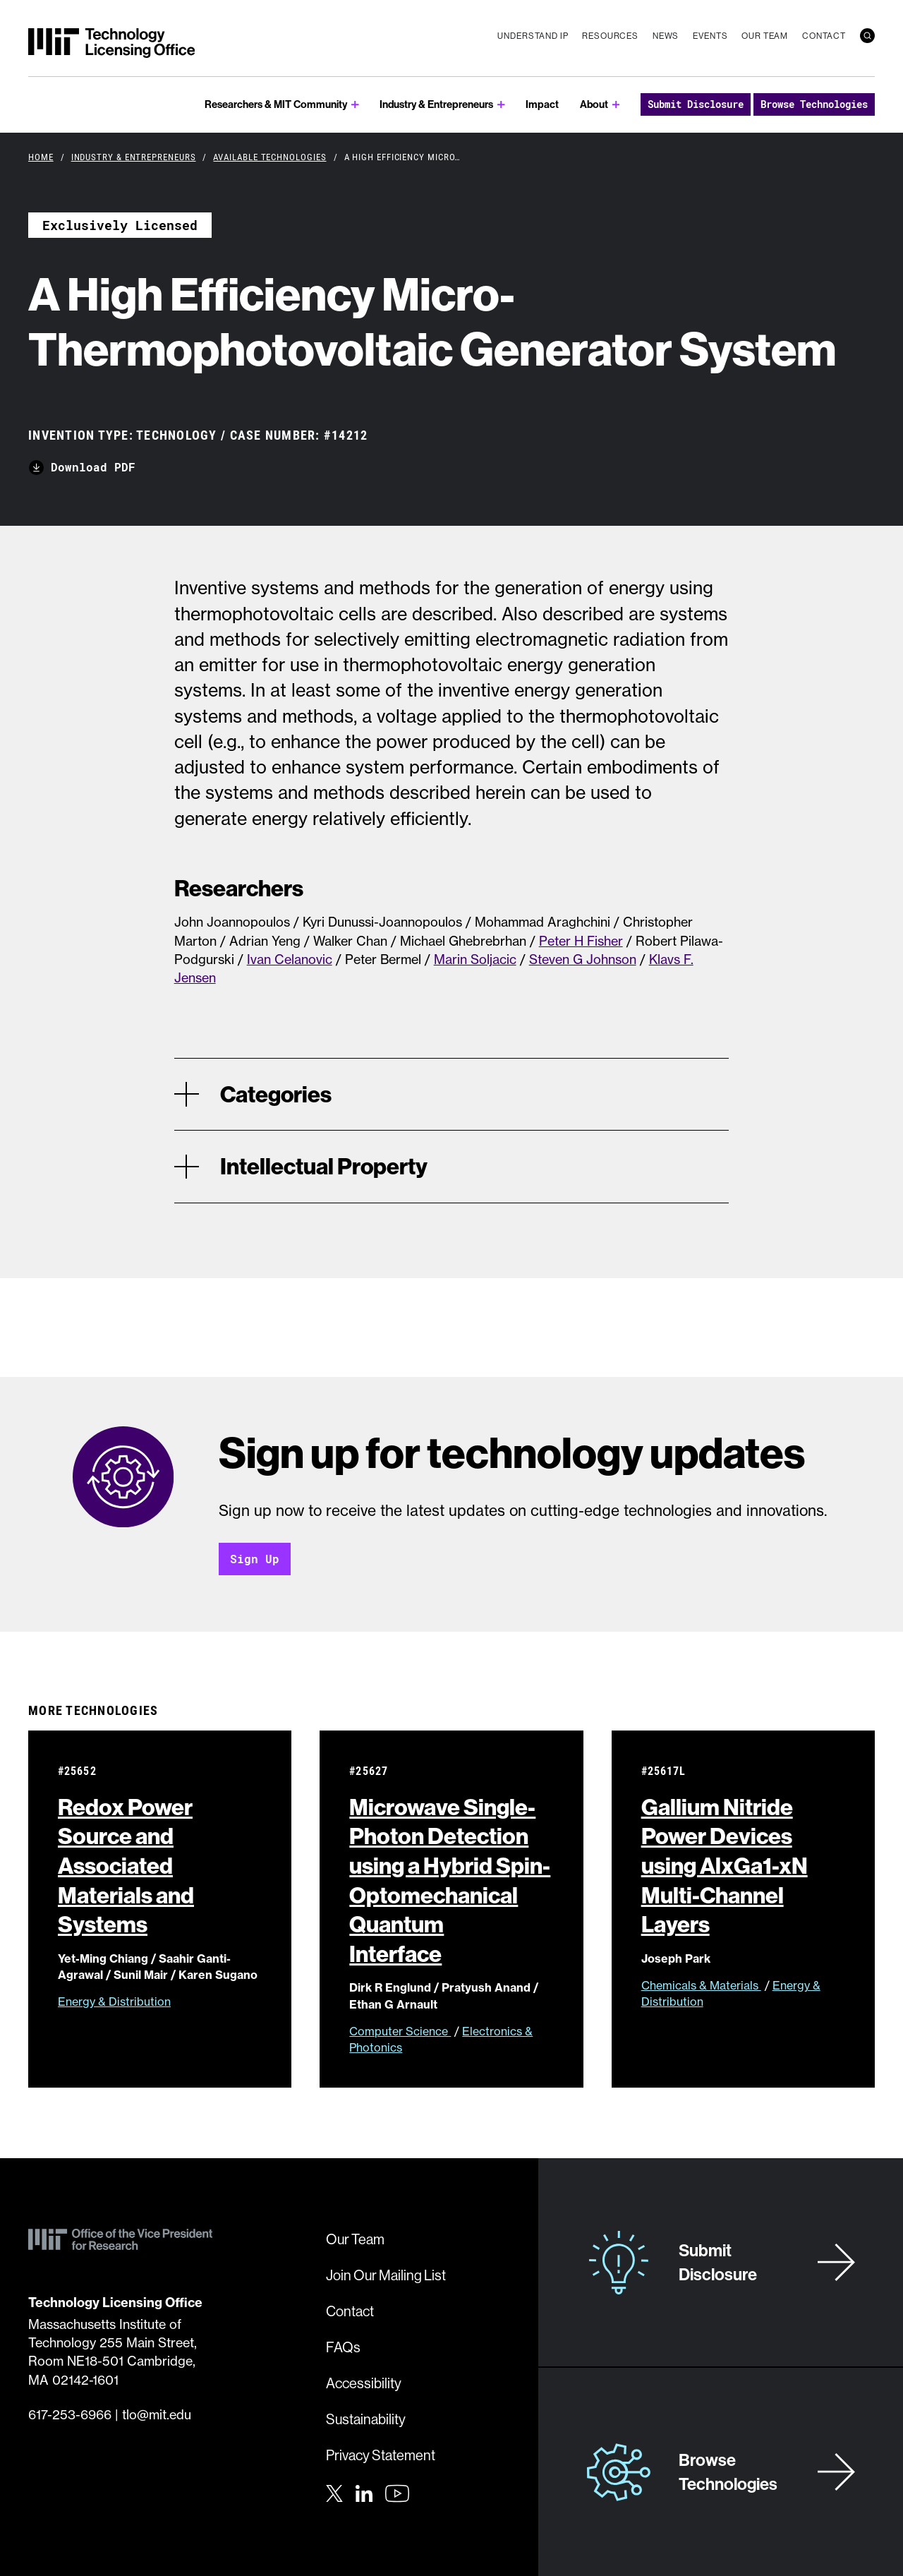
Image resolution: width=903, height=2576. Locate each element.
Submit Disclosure (696, 104)
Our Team (764, 35)
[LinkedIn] (364, 2492)
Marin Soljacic (475, 959)
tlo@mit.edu (156, 2415)
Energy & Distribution (114, 2001)
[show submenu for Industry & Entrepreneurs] (501, 105)
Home (41, 156)
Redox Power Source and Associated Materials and (126, 1865)
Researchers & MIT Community (276, 104)
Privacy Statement (380, 2455)
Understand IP (532, 35)
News (666, 35)
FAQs (343, 2347)
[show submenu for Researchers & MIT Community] (355, 105)
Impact (542, 104)
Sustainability (366, 2419)
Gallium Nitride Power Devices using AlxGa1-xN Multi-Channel (724, 1865)
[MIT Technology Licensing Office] (111, 43)
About (594, 104)
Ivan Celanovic (289, 959)
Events (710, 35)
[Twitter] (334, 2492)
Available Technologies (269, 156)
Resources (610, 35)
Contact (824, 35)
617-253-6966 (69, 2415)
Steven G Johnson (582, 959)
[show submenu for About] (616, 105)
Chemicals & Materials (701, 1985)
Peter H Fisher (581, 941)
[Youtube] (397, 2493)
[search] (867, 35)
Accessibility (363, 2383)
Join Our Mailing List (386, 2275)
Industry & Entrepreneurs (436, 104)
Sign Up (254, 1558)
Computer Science (400, 2031)
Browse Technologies (814, 104)
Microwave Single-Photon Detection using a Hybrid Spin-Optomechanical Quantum (449, 1880)
